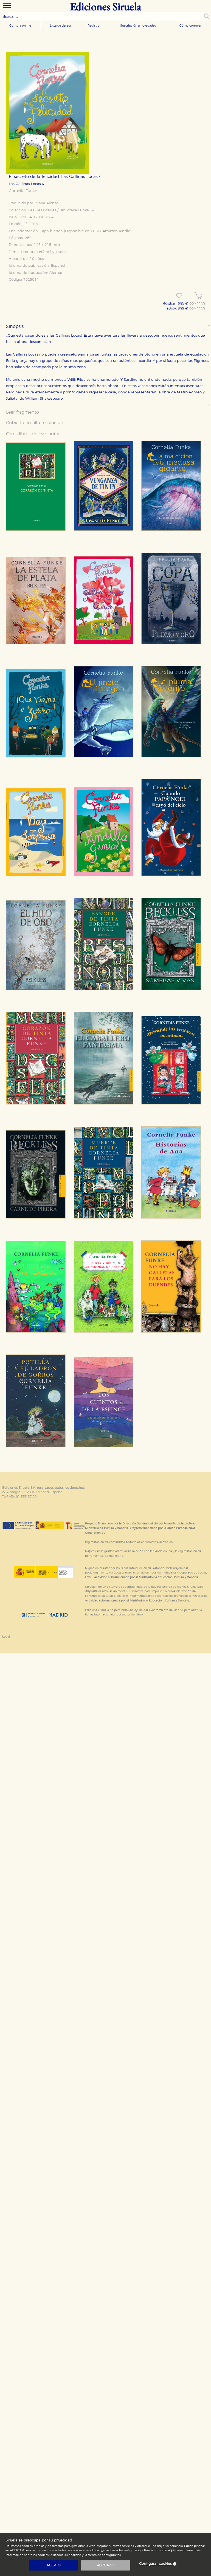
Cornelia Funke (23, 191)
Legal (6, 1636)
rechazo (105, 2565)
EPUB (96, 231)
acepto (53, 2565)
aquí (171, 2550)
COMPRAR (197, 303)
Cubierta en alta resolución (34, 423)
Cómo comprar (190, 25)
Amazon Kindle (116, 231)
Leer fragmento (22, 412)
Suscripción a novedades (138, 25)
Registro (94, 25)
